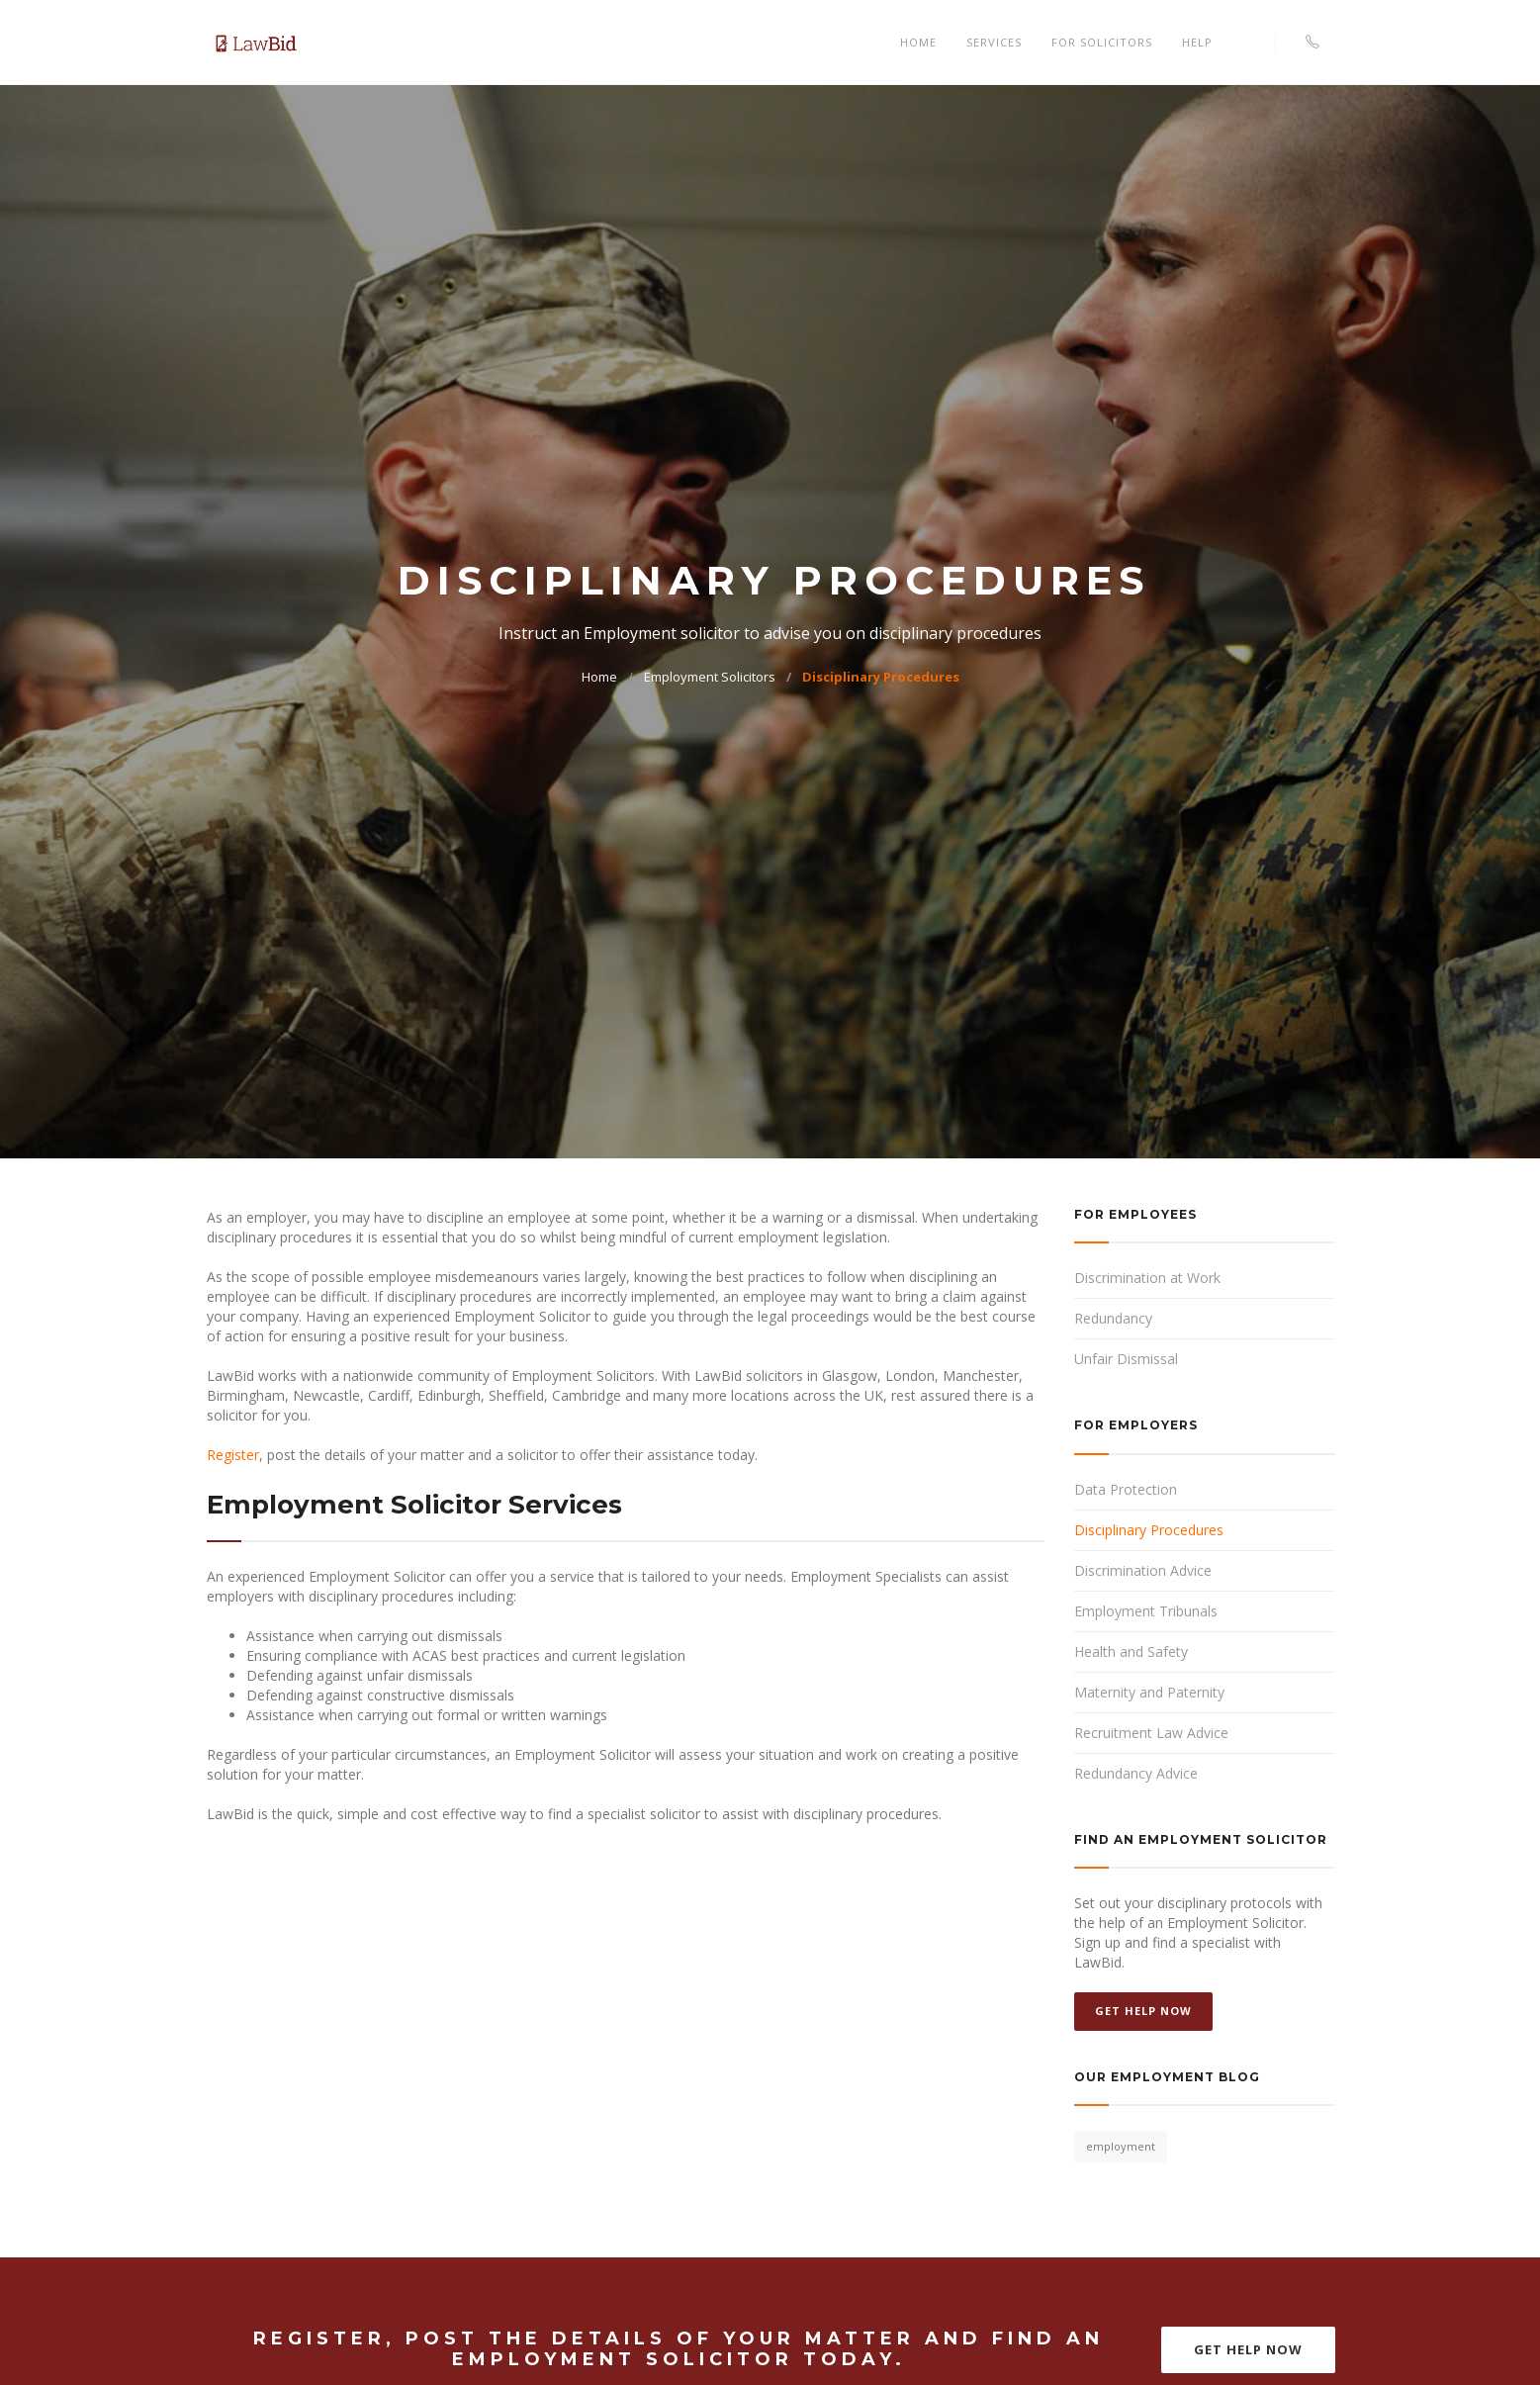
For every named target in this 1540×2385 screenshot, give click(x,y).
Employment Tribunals (1146, 1611)
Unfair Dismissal (1126, 1358)
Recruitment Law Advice (1151, 1732)
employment (1120, 2146)
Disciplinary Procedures (880, 677)
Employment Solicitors (709, 677)
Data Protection (1125, 1489)
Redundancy (1113, 1318)
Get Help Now (1143, 2010)
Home (918, 42)
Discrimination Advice (1143, 1570)
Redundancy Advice (1136, 1773)
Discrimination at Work (1147, 1277)
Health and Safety (1131, 1651)
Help (1197, 42)
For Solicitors (1101, 42)
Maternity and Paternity (1149, 1692)
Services (994, 42)
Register (233, 1454)
